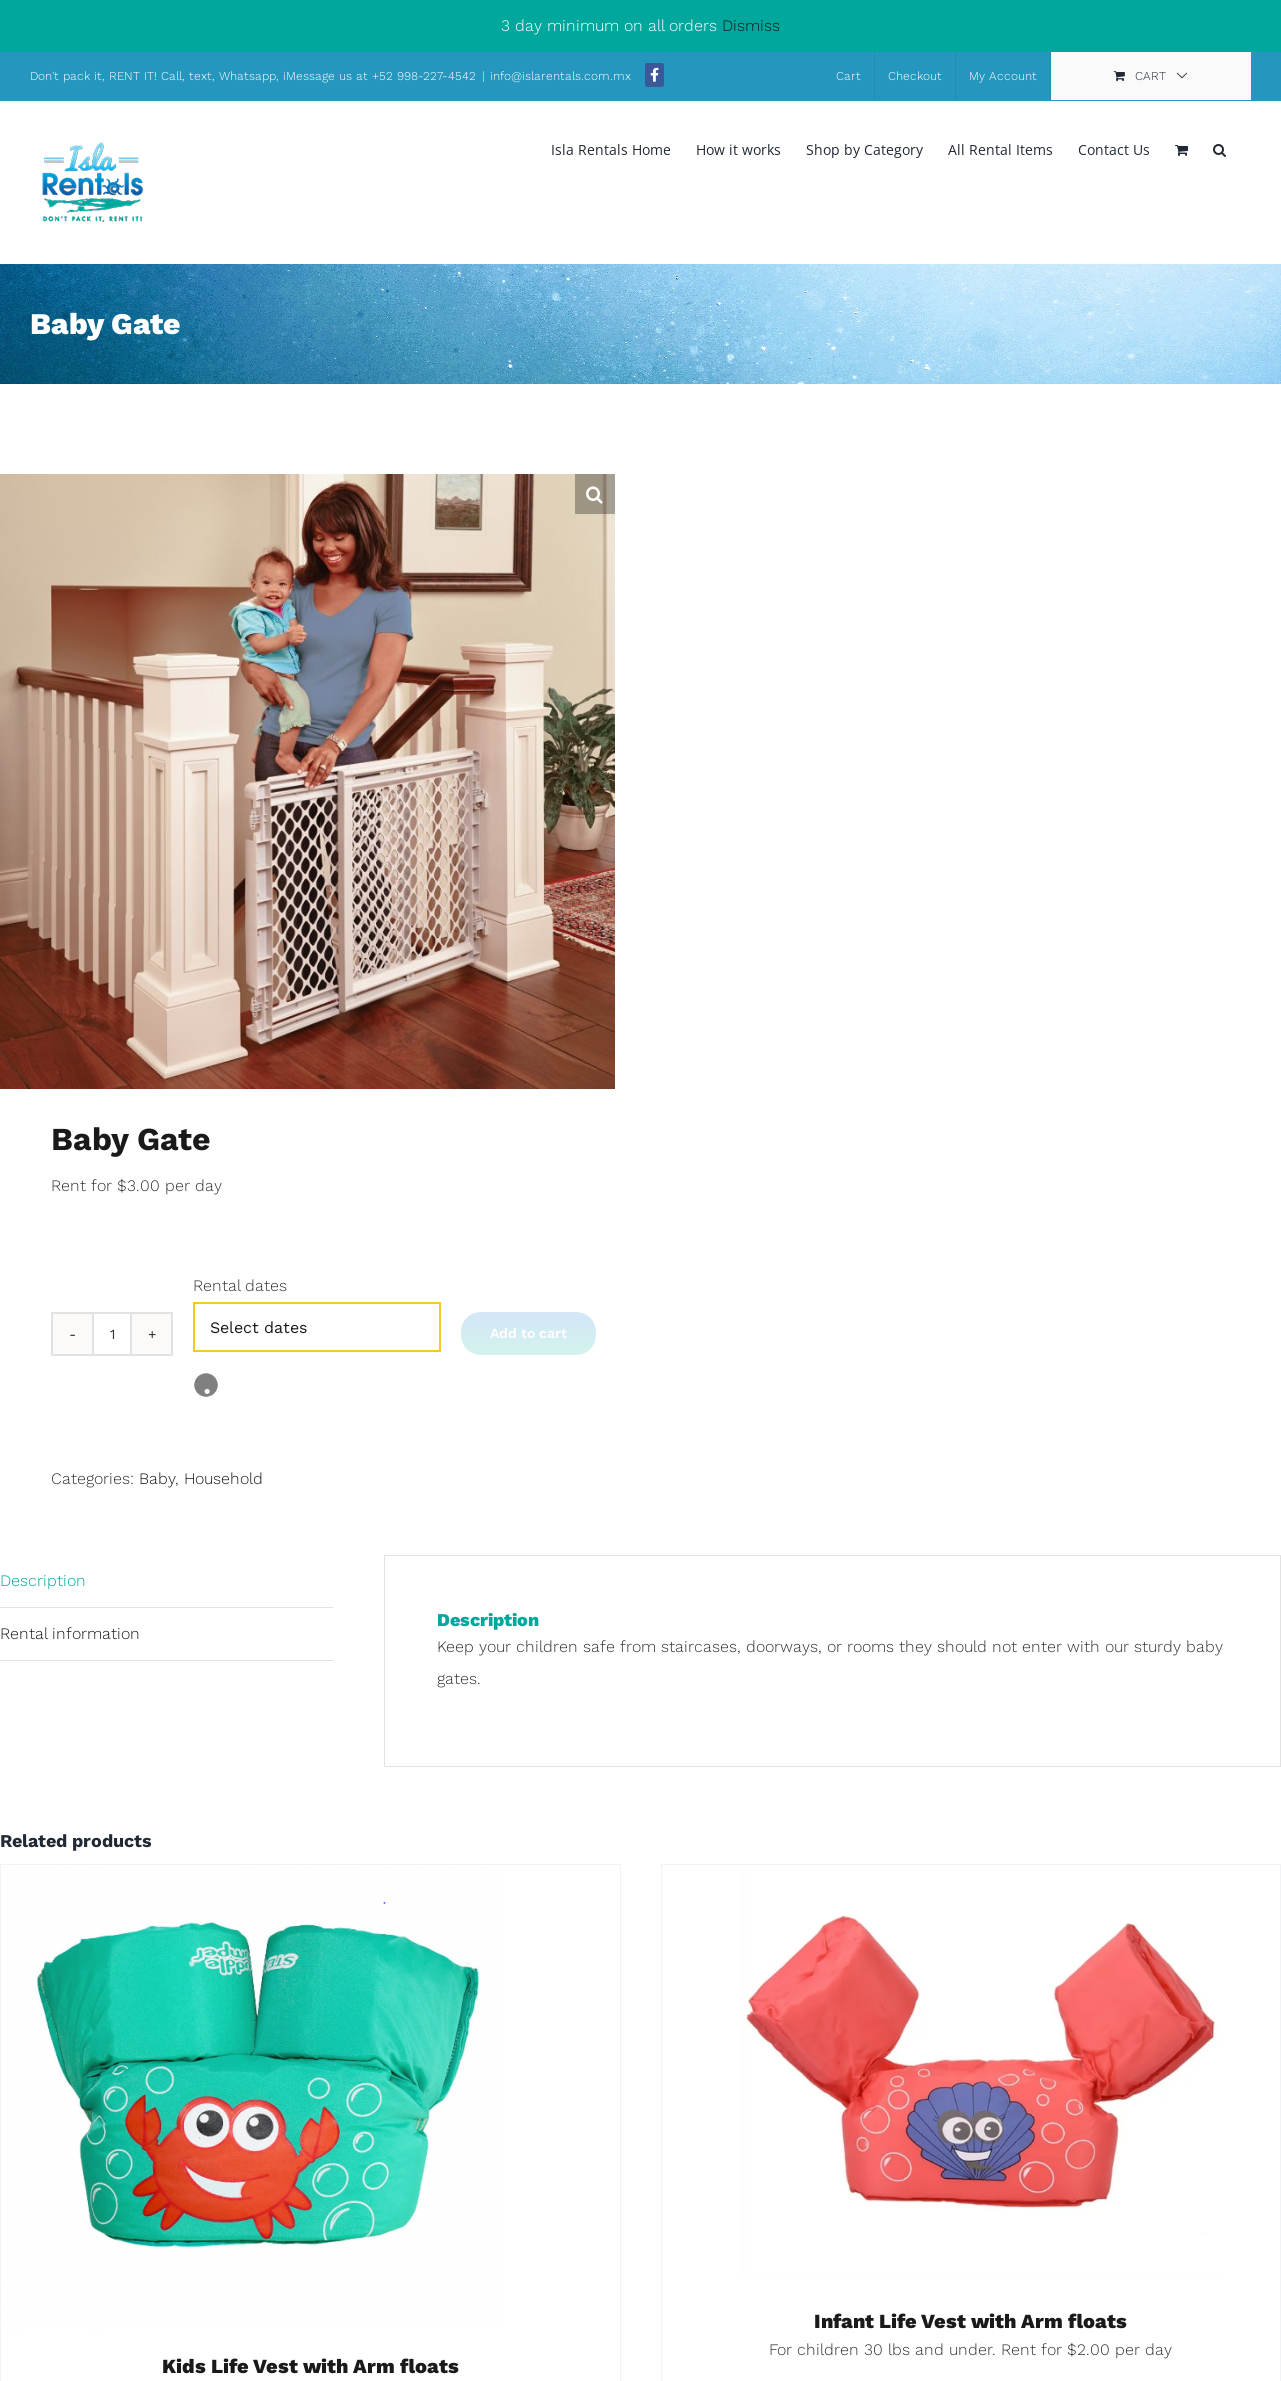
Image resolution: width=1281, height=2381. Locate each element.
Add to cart (528, 1333)
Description (43, 1580)
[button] (1219, 148)
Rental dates (240, 1285)
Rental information (70, 1633)
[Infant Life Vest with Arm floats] (971, 1880)
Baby (157, 1478)
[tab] (166, 1581)
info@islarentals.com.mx (562, 76)
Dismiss (751, 25)
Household (223, 1478)
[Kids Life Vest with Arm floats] (251, 1880)
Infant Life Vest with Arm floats (970, 2321)
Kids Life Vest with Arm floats (310, 2366)
